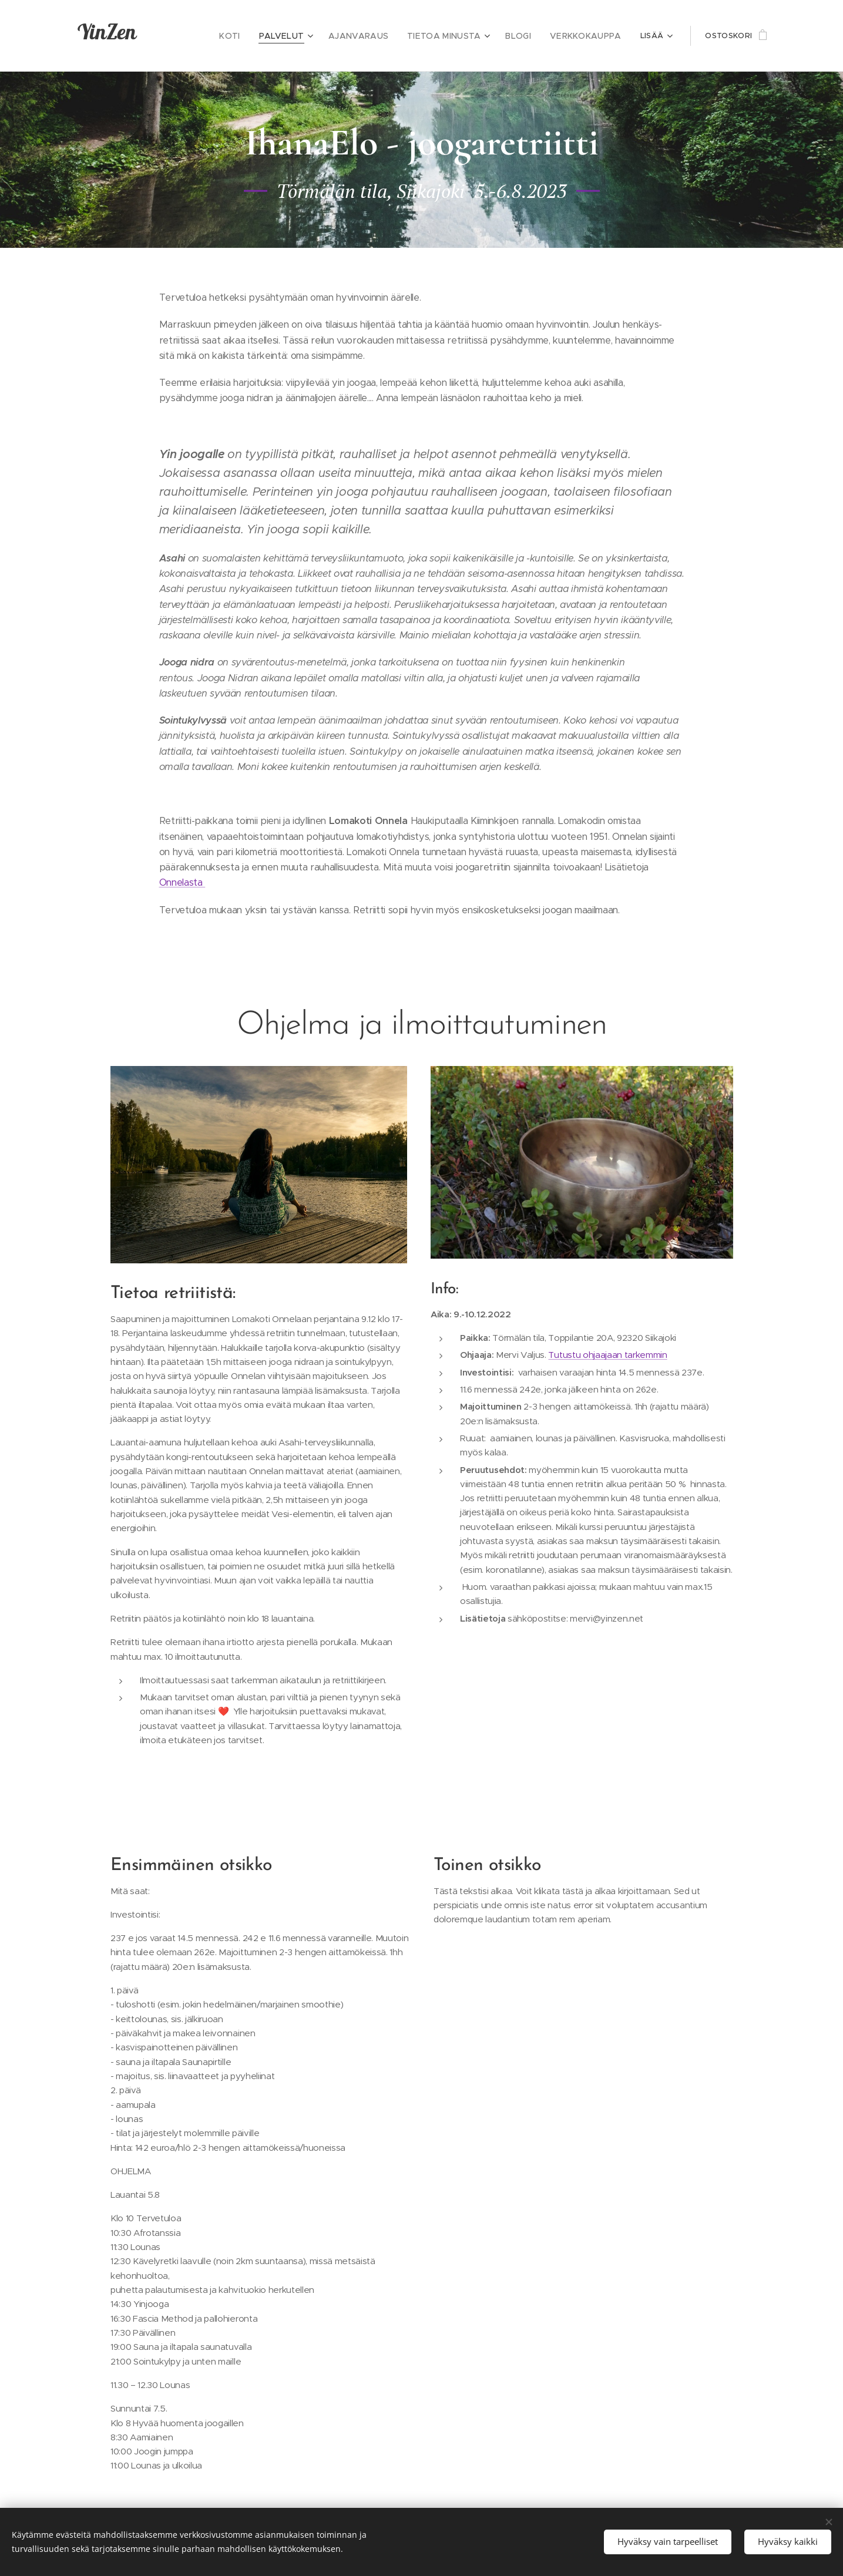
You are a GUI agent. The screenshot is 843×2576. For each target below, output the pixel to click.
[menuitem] (253, 36)
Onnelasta (182, 882)
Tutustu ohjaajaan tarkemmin (607, 1354)
